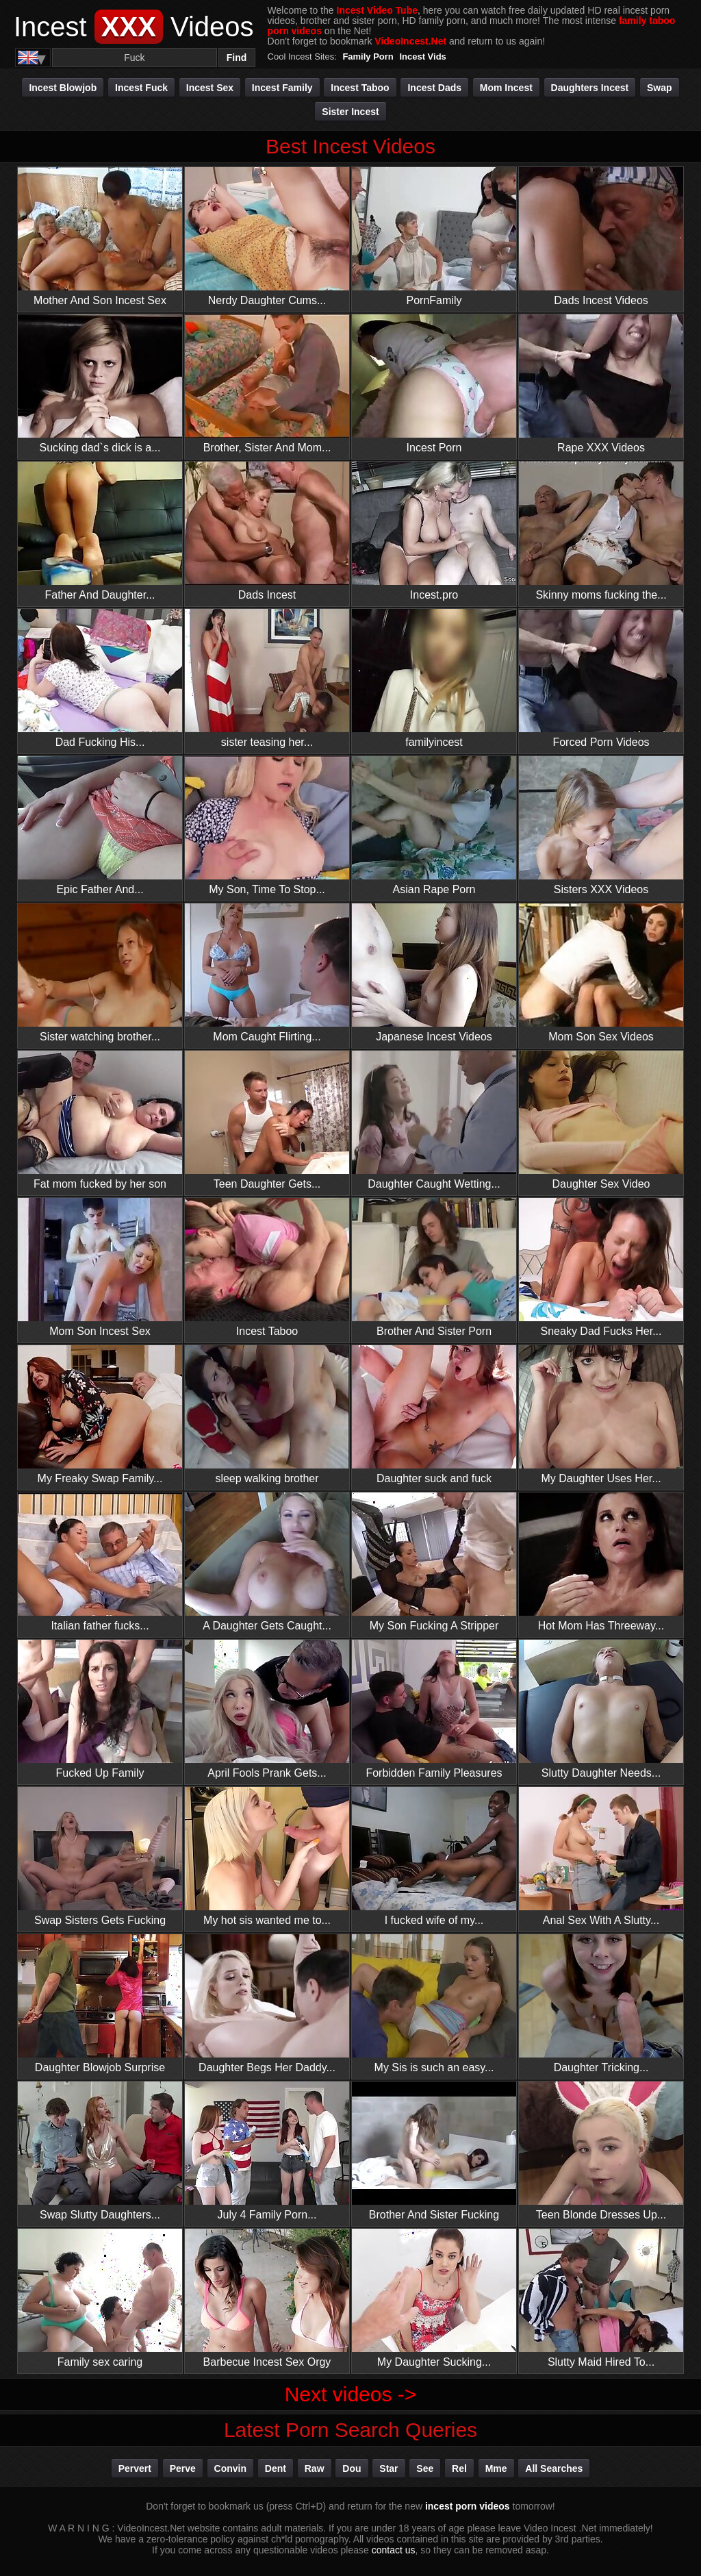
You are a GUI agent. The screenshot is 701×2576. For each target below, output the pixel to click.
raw (314, 2468)
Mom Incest (506, 87)
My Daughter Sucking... (434, 2298)
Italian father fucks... (100, 1561)
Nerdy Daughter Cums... (267, 236)
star (388, 2468)
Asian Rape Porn (434, 825)
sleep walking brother (267, 1414)
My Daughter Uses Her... (601, 1414)
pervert (134, 2468)
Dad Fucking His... (100, 678)
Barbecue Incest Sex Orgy (267, 2298)
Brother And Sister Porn (434, 1267)
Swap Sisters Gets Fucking (100, 1856)
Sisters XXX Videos (601, 825)
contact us (394, 2549)
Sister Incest (350, 111)
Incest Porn (434, 383)
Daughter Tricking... (601, 2003)
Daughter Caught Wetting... (434, 1120)
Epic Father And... (100, 825)
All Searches (554, 2468)
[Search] (134, 57)
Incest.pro (434, 531)
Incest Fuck (141, 87)
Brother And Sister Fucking (434, 2151)
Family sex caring (100, 2298)
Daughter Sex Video (601, 1120)
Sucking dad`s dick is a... (100, 383)
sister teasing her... (267, 678)
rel (459, 2468)
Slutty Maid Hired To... (601, 2298)
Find (237, 57)
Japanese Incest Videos (434, 972)
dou (351, 2468)
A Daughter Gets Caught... (267, 1561)
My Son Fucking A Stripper (434, 1561)
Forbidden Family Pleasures (434, 1709)
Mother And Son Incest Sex (100, 236)
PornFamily (434, 236)
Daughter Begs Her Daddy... (267, 2003)
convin (230, 2468)
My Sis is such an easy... (434, 2003)
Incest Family (282, 87)
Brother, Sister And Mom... (267, 383)
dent (275, 2468)
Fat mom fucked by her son (100, 1120)
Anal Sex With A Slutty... (601, 1856)
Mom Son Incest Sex (100, 1267)
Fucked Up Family (100, 1709)
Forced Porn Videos (601, 678)
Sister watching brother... (100, 972)
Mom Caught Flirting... (267, 972)
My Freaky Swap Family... (100, 1414)
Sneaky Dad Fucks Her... (601, 1267)
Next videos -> (351, 2394)
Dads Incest (267, 531)
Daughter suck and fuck (434, 1414)
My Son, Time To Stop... (267, 825)
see (424, 2468)
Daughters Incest (590, 87)
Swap (659, 87)
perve (183, 2468)
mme (496, 2468)
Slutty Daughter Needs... (601, 1709)
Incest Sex (209, 87)
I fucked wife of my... (434, 1856)
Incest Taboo (360, 87)
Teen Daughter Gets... (267, 1120)
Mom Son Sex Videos (601, 972)
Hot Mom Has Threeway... (601, 1561)
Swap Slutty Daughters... (100, 2151)
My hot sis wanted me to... (267, 1856)
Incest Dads (434, 87)
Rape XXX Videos (601, 383)
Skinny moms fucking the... (601, 531)
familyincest (434, 678)
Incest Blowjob (63, 87)
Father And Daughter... (100, 531)
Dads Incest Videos (601, 236)
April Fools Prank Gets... (267, 1709)
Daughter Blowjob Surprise (100, 2003)
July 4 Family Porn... (267, 2151)
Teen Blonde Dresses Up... (601, 2151)
